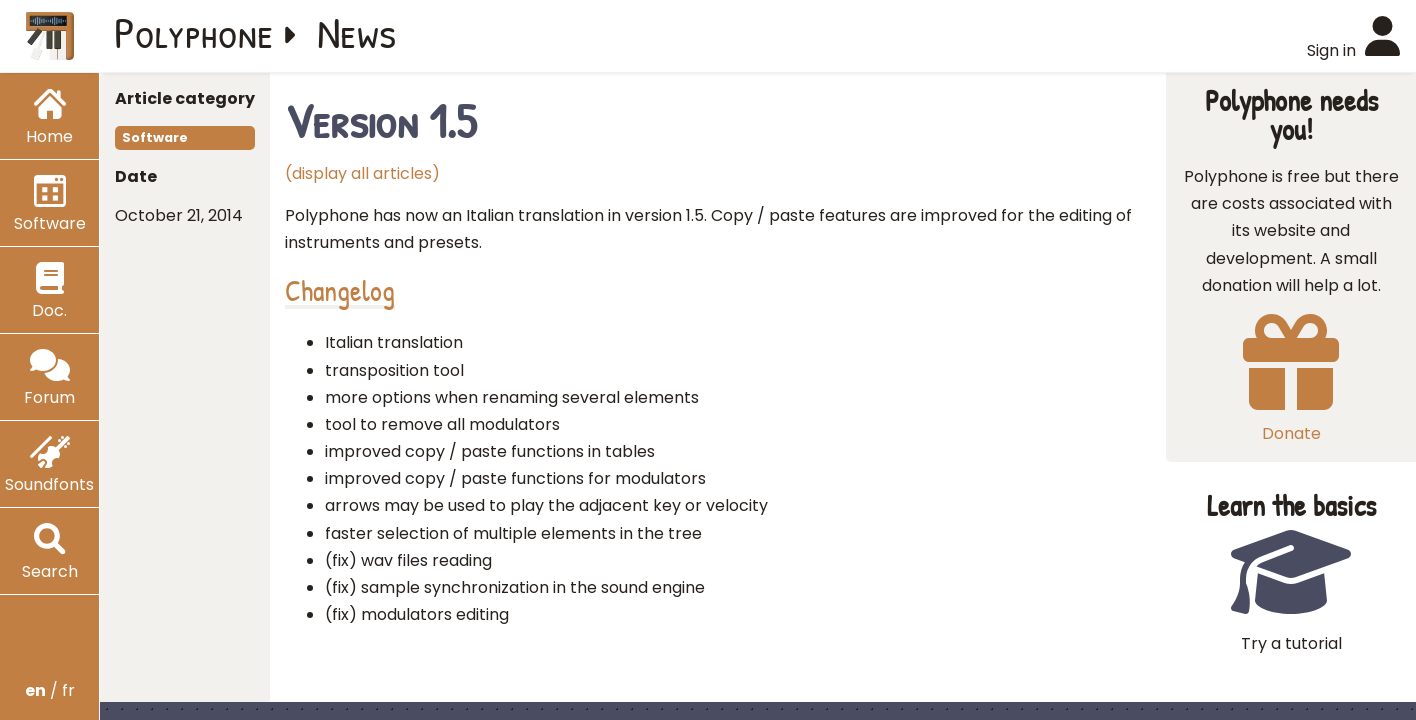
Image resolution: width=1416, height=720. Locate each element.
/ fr (50, 690)
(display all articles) (362, 173)
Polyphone (194, 32)
